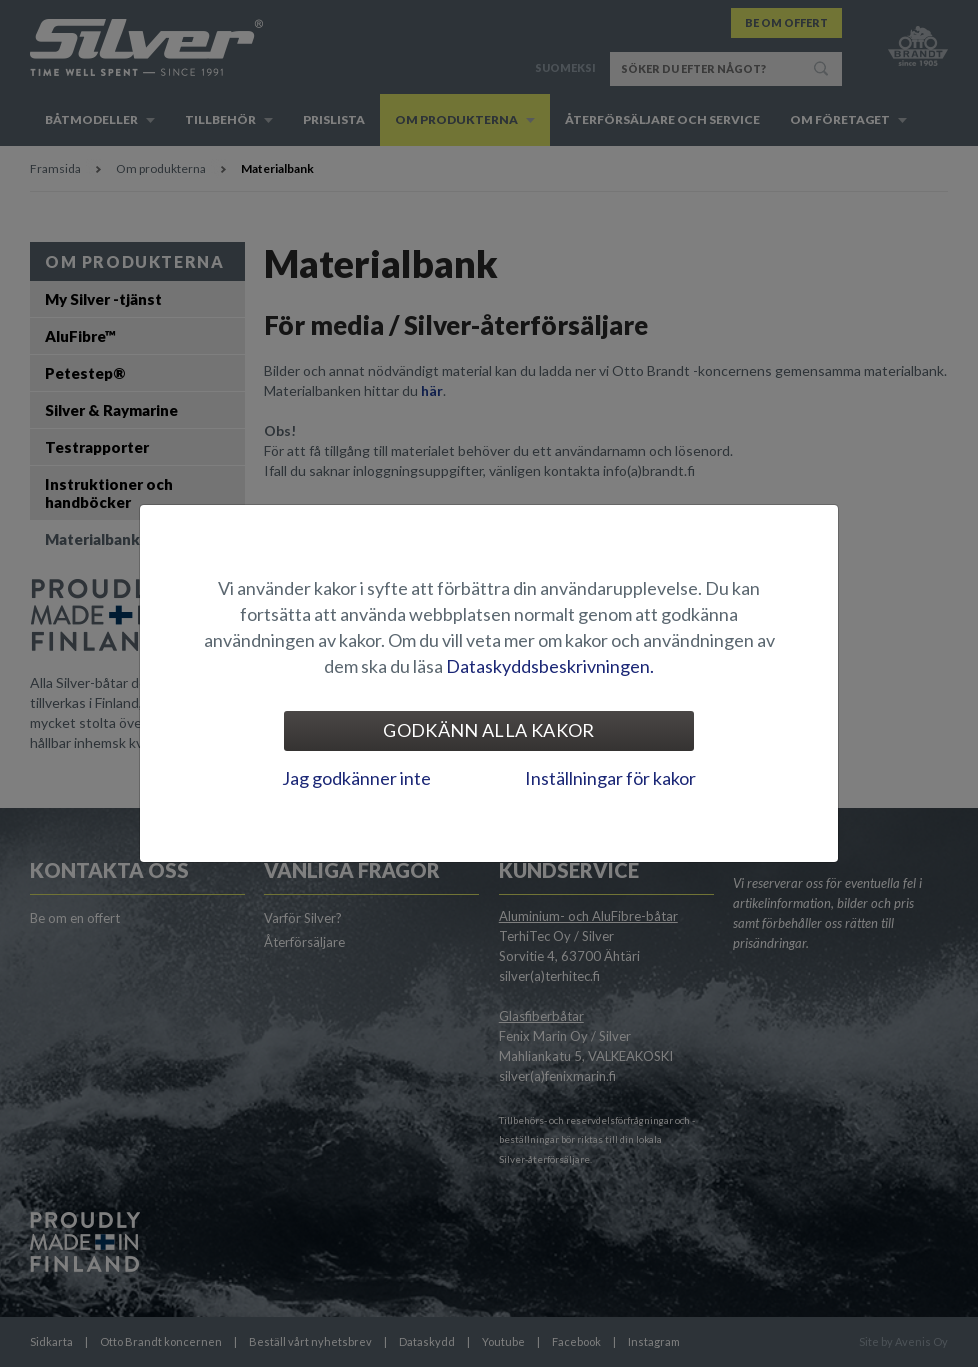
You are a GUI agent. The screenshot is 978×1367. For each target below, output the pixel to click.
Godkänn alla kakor (488, 730)
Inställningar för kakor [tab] (610, 778)
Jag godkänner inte (356, 778)
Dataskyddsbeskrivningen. (550, 666)
